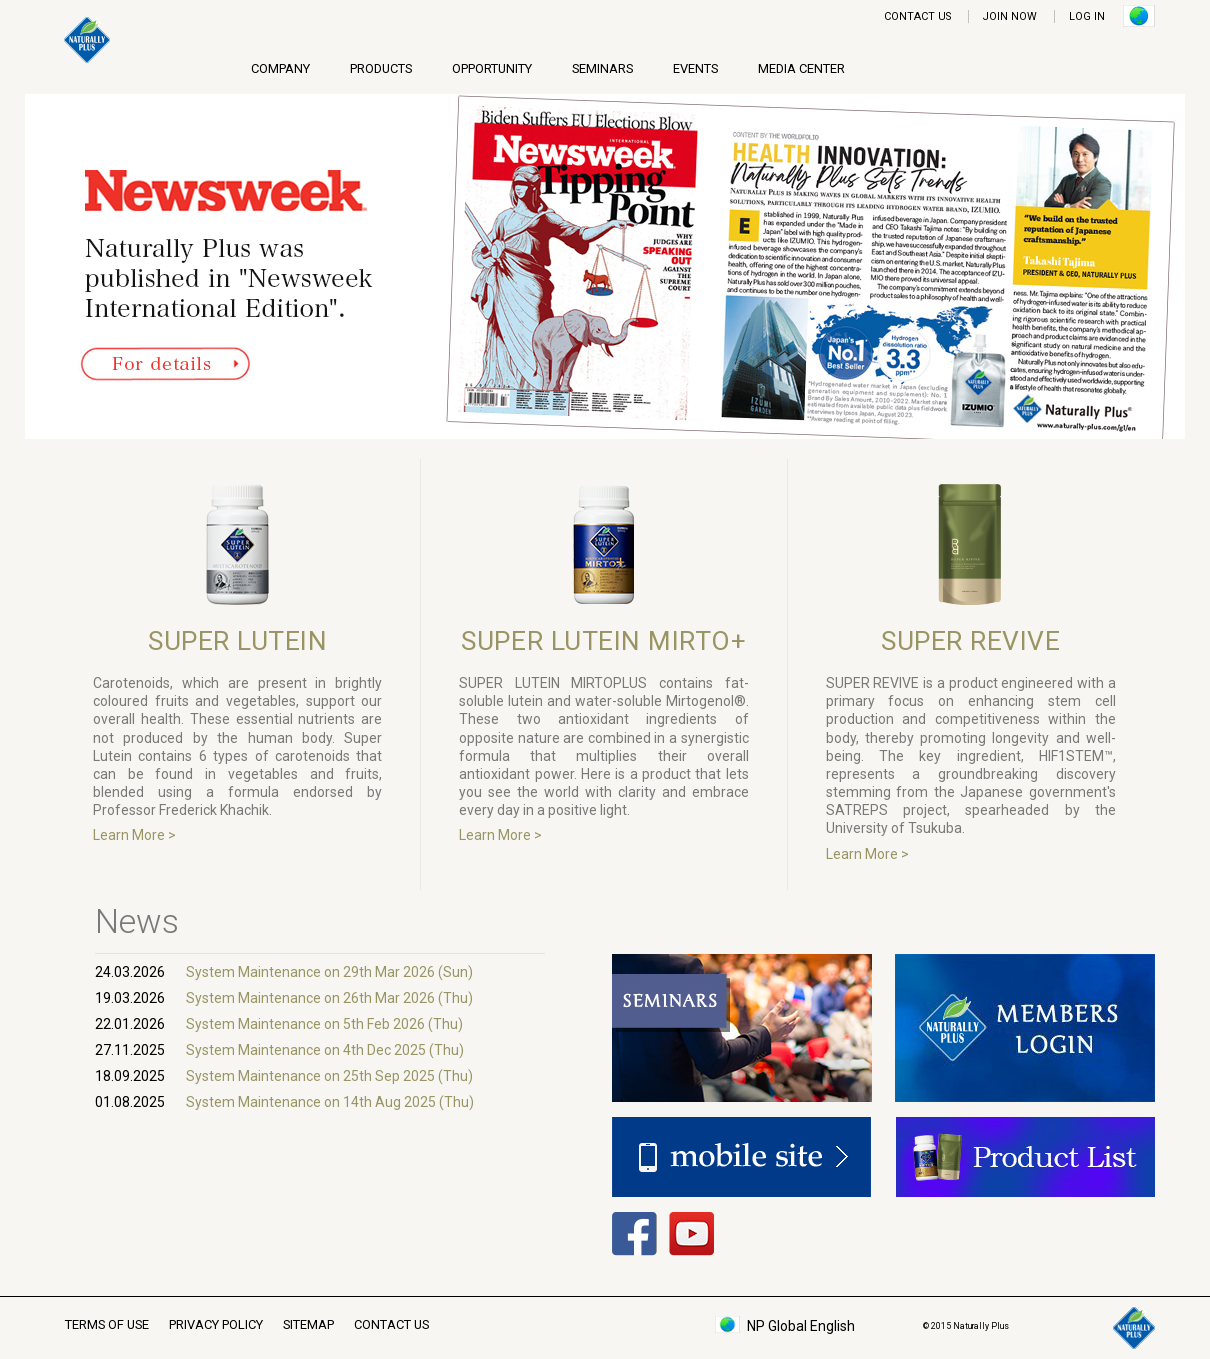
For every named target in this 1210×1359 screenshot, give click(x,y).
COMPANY (280, 68)
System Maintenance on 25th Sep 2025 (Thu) (329, 1076)
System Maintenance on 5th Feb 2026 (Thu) (324, 1024)
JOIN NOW (1010, 16)
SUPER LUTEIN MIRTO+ (603, 641)
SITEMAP (308, 1324)
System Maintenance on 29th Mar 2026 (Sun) (329, 972)
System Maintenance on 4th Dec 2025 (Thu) (325, 1050)
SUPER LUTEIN (237, 641)
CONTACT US (917, 16)
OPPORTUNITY (492, 68)
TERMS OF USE (107, 1324)
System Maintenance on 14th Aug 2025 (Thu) (330, 1102)
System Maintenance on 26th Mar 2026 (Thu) (329, 998)
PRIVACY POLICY (216, 1324)
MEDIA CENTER (801, 68)
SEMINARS (602, 68)
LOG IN (1087, 16)
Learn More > (134, 835)
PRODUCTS (381, 68)
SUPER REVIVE (970, 641)
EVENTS (695, 68)
